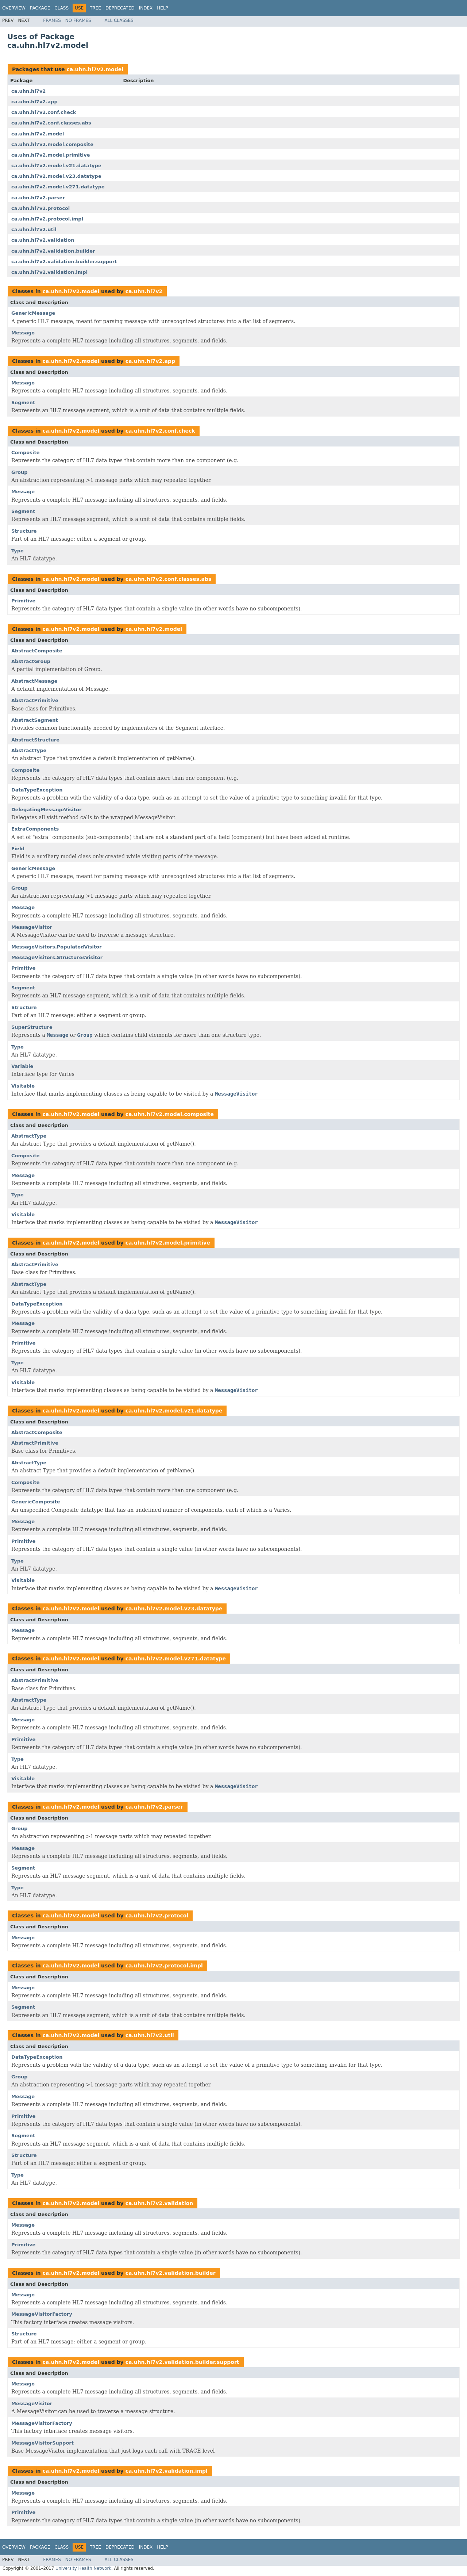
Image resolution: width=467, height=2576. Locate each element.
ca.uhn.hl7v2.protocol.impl (47, 219)
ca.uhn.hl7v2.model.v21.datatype (56, 165)
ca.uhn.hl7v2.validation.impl (49, 272)
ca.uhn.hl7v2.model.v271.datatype (58, 186)
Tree (95, 8)
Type (17, 550)
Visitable (23, 1086)
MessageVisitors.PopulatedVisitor (56, 947)
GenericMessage (33, 313)
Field (17, 848)
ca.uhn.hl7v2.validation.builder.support (64, 261)
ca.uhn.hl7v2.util (34, 229)
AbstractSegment (34, 720)
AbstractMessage (34, 681)
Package (40, 8)
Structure (24, 531)
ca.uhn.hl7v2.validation (42, 240)
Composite (25, 452)
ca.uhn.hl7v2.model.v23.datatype (56, 176)
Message (23, 333)
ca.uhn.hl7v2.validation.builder (53, 251)
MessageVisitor (31, 927)
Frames (52, 20)
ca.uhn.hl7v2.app (34, 101)
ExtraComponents (35, 829)
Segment (23, 402)
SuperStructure (32, 1027)
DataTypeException (36, 790)
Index (146, 8)
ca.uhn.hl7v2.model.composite (52, 144)
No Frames (78, 20)
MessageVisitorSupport (42, 2443)
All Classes (119, 20)
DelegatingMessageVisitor (46, 809)
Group (19, 472)
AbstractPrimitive (34, 700)
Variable (22, 1066)
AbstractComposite (36, 650)
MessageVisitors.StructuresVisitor (57, 957)
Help (162, 8)
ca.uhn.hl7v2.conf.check (43, 112)
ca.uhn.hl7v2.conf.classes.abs (51, 123)
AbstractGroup (30, 661)
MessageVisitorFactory (41, 2314)
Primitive (23, 600)
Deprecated (120, 8)
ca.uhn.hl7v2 (28, 91)
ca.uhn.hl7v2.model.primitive (50, 155)
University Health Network (83, 2568)
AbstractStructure (35, 740)
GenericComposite (35, 1501)
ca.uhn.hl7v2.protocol (40, 208)
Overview (14, 8)
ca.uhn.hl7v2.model (94, 69)
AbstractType (28, 750)
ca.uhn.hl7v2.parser (38, 197)
